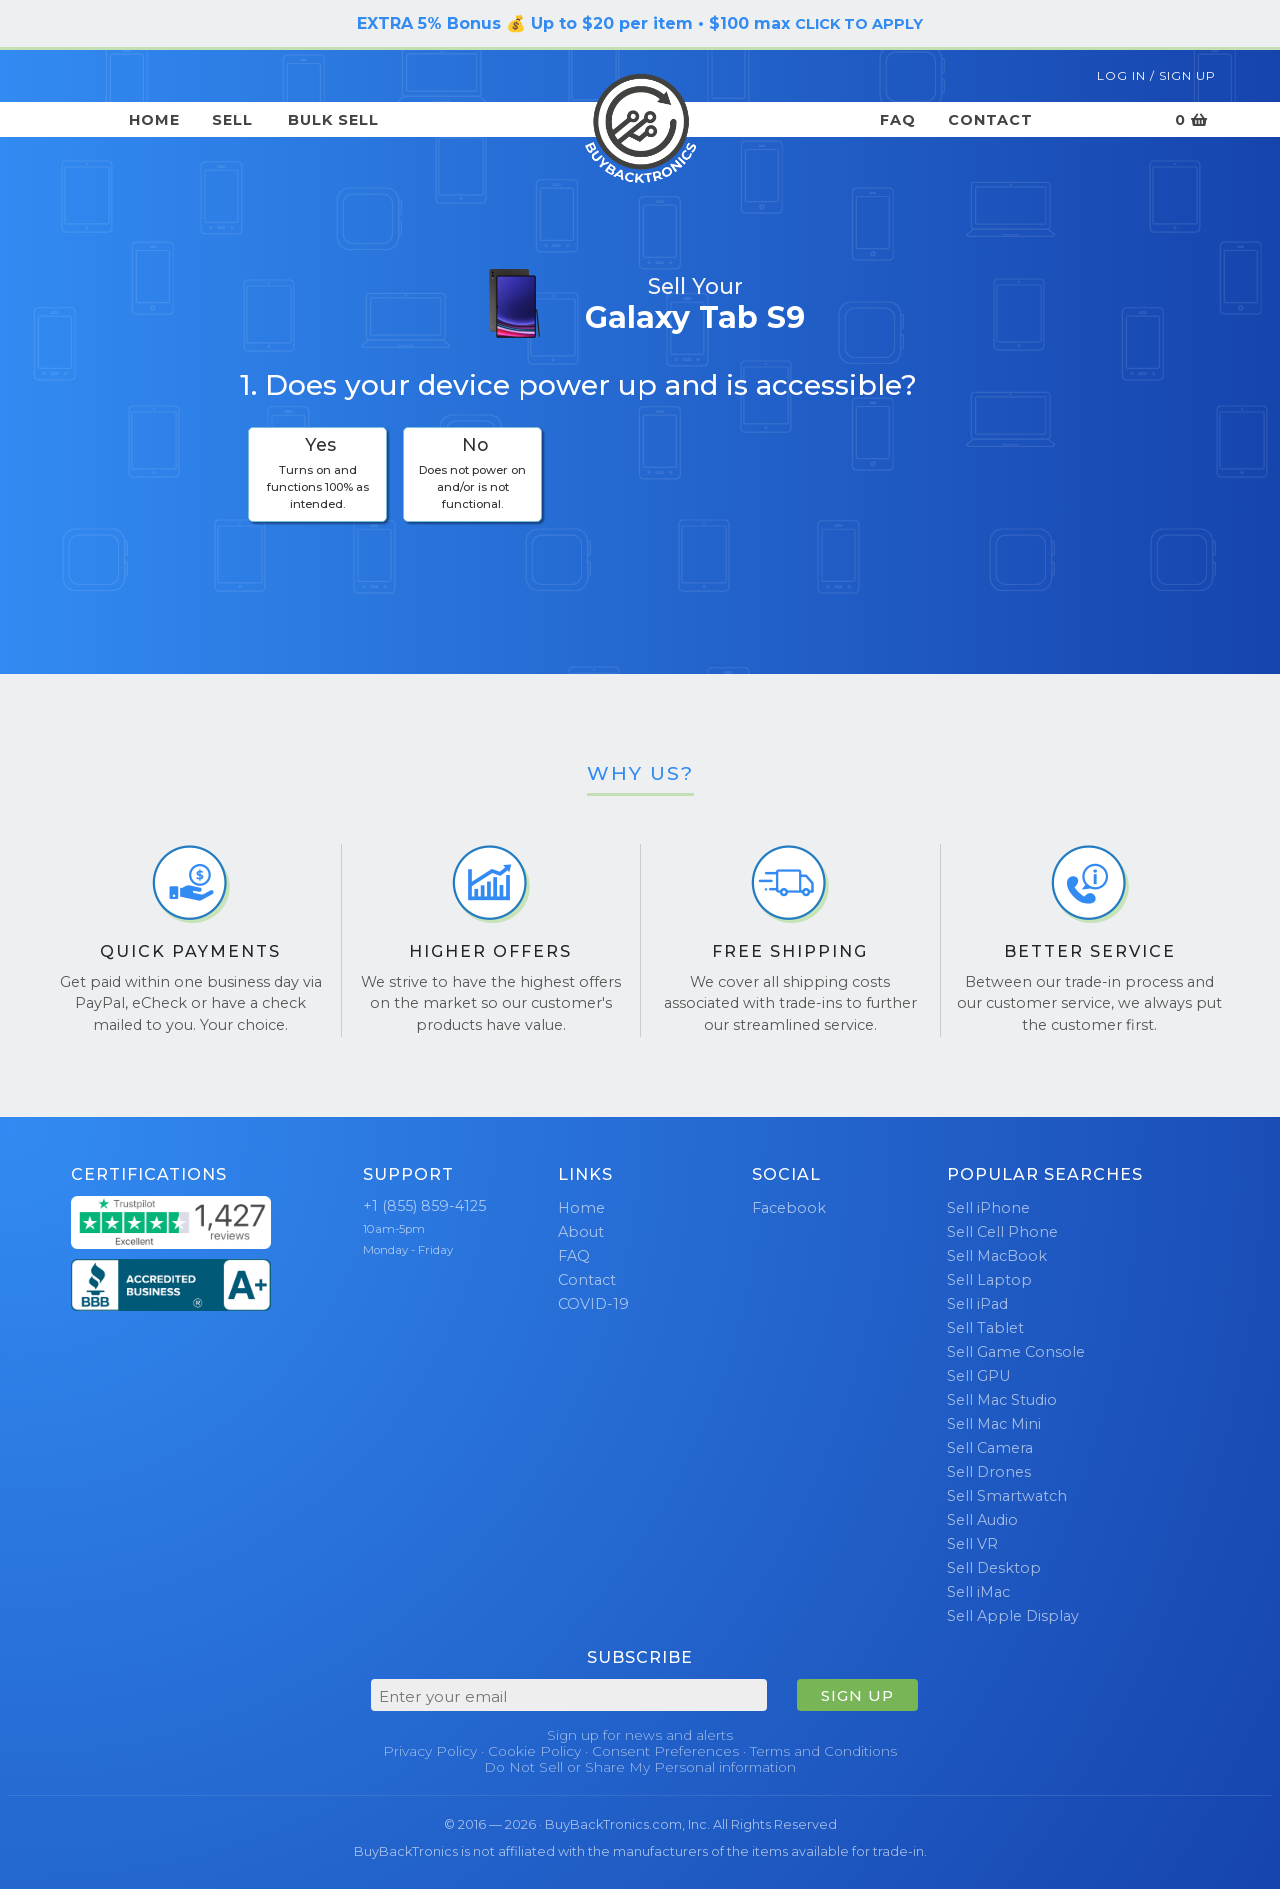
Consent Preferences (665, 1751)
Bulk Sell (333, 120)
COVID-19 (593, 1304)
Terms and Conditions (823, 1751)
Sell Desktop (994, 1568)
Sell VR (972, 1544)
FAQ (898, 120)
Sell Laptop (989, 1280)
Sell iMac (978, 1592)
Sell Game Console (1016, 1352)
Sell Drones (989, 1472)
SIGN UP (857, 1695)
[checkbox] (317, 474)
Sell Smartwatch (1007, 1496)
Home (154, 120)
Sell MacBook (997, 1256)
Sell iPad (977, 1304)
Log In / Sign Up (1156, 75)
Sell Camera (990, 1448)
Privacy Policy (430, 1751)
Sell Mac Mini (994, 1424)
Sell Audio (982, 1520)
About (581, 1232)
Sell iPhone (988, 1208)
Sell (232, 120)
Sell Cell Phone (1002, 1232)
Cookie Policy (534, 1751)
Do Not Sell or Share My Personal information (640, 1767)
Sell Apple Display (1013, 1616)
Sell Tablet (985, 1328)
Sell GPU (978, 1376)
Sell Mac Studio (1002, 1400)
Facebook (789, 1208)
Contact (990, 120)
